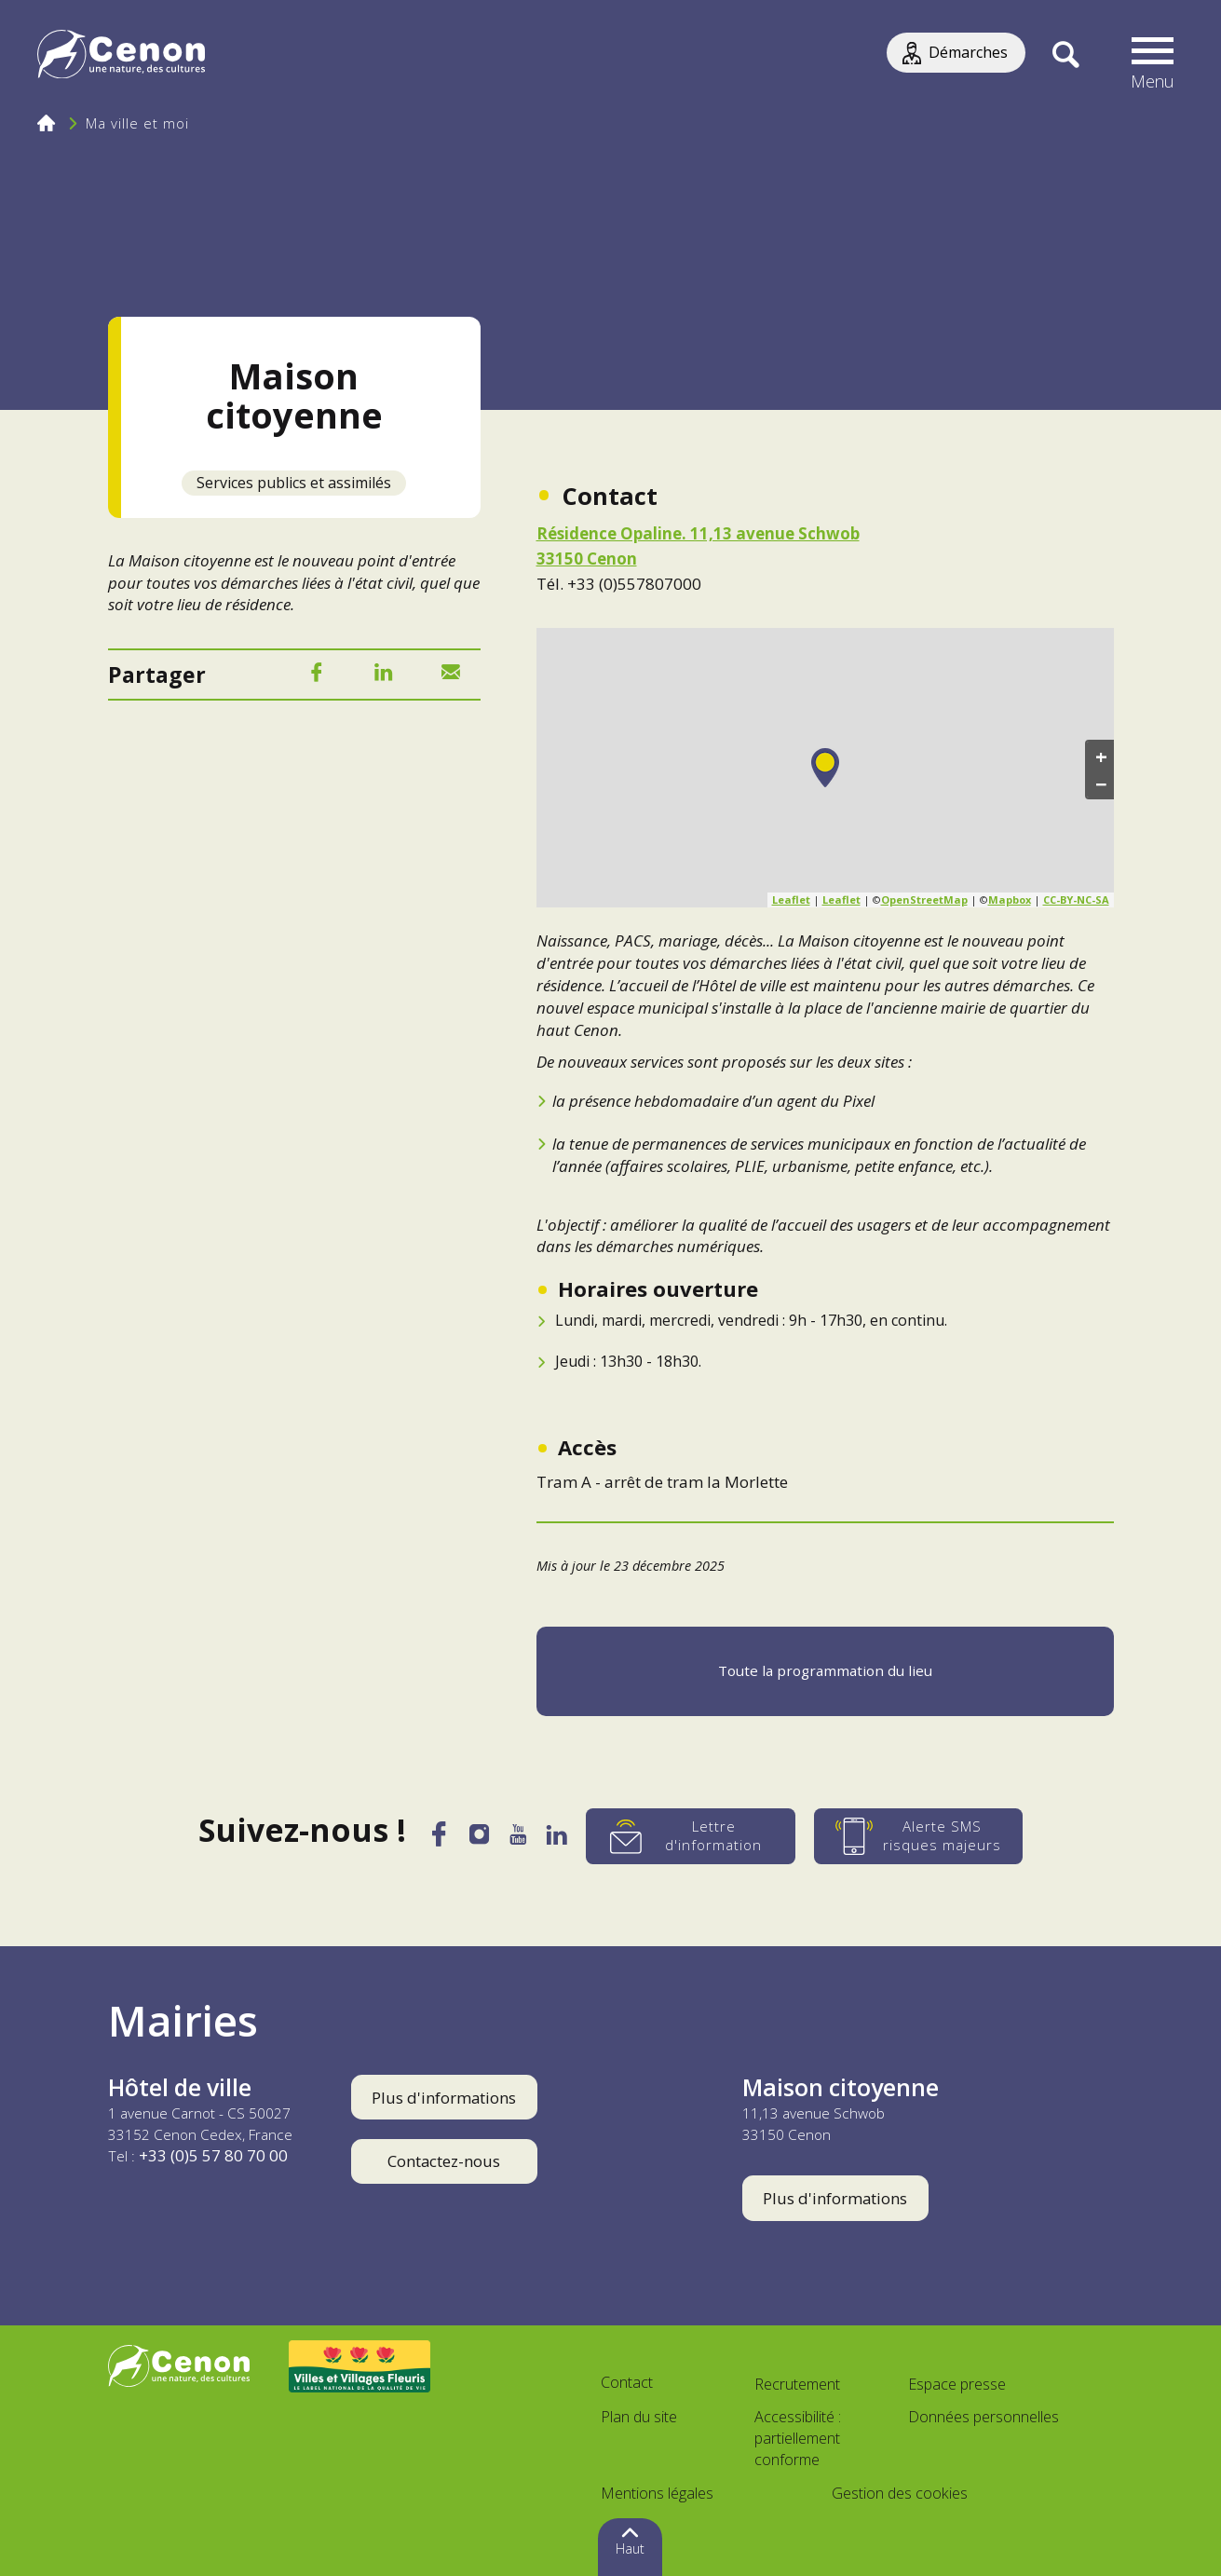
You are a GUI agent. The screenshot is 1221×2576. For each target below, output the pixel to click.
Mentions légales (657, 2493)
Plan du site (639, 2416)
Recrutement (797, 2384)
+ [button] (1101, 756)
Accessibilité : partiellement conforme (797, 2438)
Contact (627, 2382)
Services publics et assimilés (294, 482)
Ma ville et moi (137, 123)
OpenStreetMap (924, 899)
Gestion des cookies (900, 2493)
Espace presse (957, 2384)
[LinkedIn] (384, 676)
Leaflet (791, 899)
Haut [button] (630, 2548)
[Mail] (451, 676)
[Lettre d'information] (701, 1836)
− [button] (1101, 783)
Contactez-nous (443, 2161)
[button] (1153, 55)
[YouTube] (521, 1840)
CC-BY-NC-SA (1076, 899)
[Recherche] (1066, 56)
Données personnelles (983, 2416)
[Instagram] (478, 1839)
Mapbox (1009, 899)
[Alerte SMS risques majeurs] (928, 1836)
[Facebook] (316, 676)
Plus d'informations (444, 2097)
